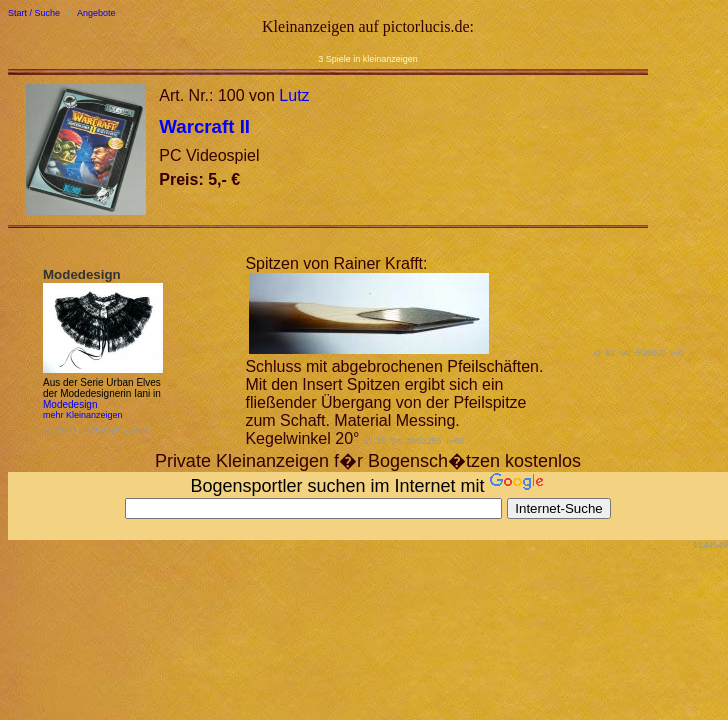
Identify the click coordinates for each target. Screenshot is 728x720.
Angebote (96, 13)
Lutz (294, 95)
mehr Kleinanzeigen (83, 415)
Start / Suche (34, 13)
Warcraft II (204, 126)
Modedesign (70, 404)
